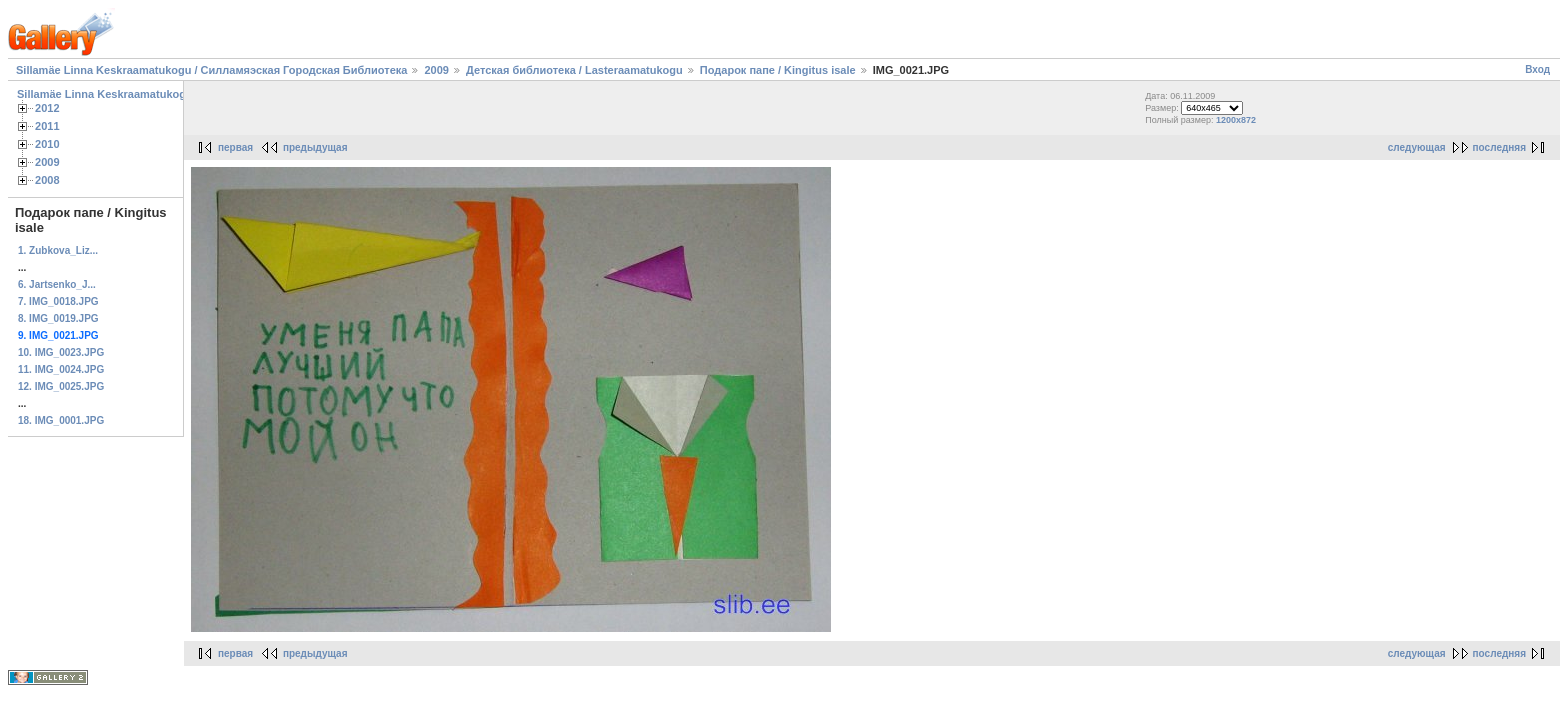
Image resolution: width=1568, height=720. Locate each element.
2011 (47, 126)
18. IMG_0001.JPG (61, 420)
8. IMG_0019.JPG (58, 318)
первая (235, 147)
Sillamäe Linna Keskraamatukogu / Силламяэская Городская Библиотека (211, 70)
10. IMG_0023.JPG (61, 352)
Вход (1537, 69)
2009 (436, 70)
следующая (1417, 147)
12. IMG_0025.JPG (61, 386)
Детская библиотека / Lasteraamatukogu (574, 70)
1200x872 (1236, 120)
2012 (47, 108)
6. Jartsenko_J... (57, 284)
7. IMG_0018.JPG (58, 301)
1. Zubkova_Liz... (58, 250)
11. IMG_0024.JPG (61, 369)
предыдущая (315, 147)
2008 (47, 180)
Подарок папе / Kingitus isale (778, 70)
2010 (47, 144)
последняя (1499, 147)
